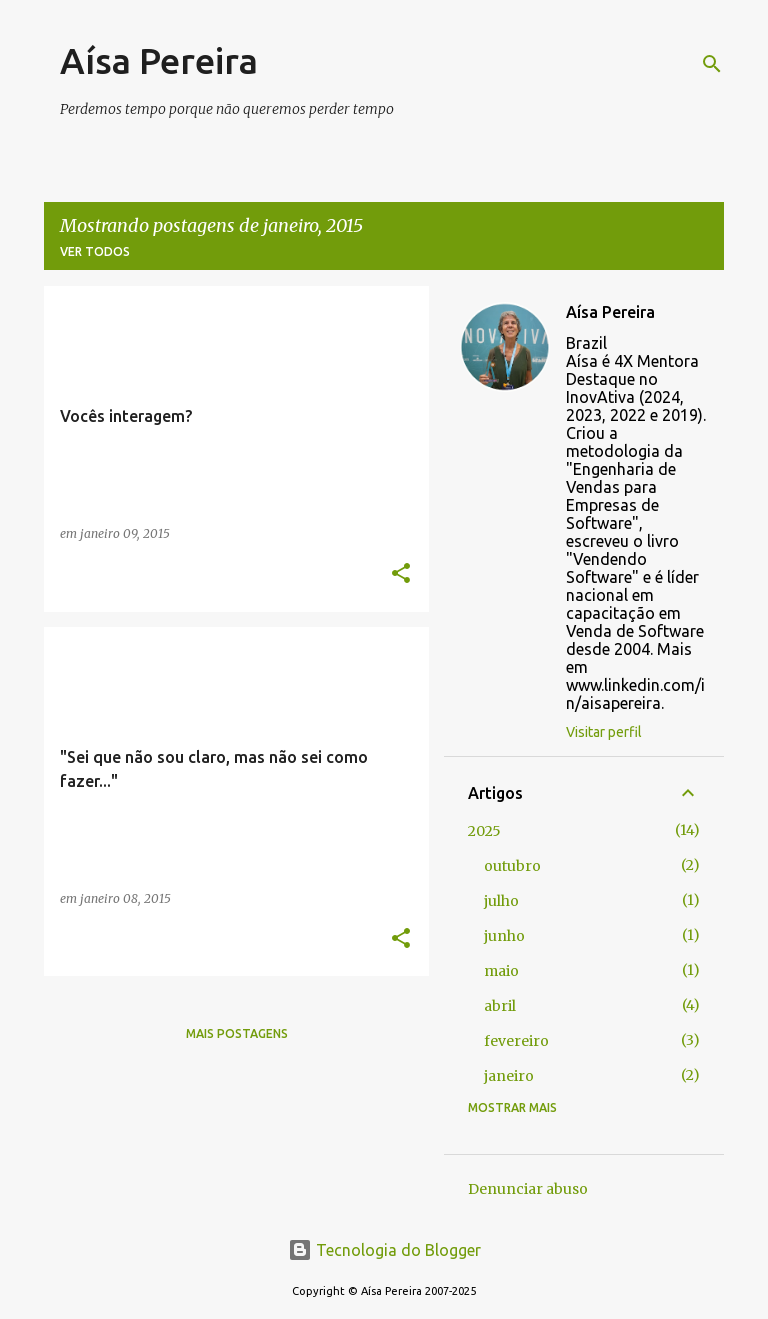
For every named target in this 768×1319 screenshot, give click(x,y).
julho (501, 901)
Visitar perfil (604, 732)
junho (504, 936)
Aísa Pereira (159, 60)
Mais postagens (237, 1033)
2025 (484, 831)
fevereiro (516, 1041)
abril (500, 1006)
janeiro (509, 1076)
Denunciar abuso (528, 1189)
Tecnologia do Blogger (384, 1250)
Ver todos (95, 251)
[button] (401, 574)
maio (501, 971)
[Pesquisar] (712, 64)
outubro (512, 866)
